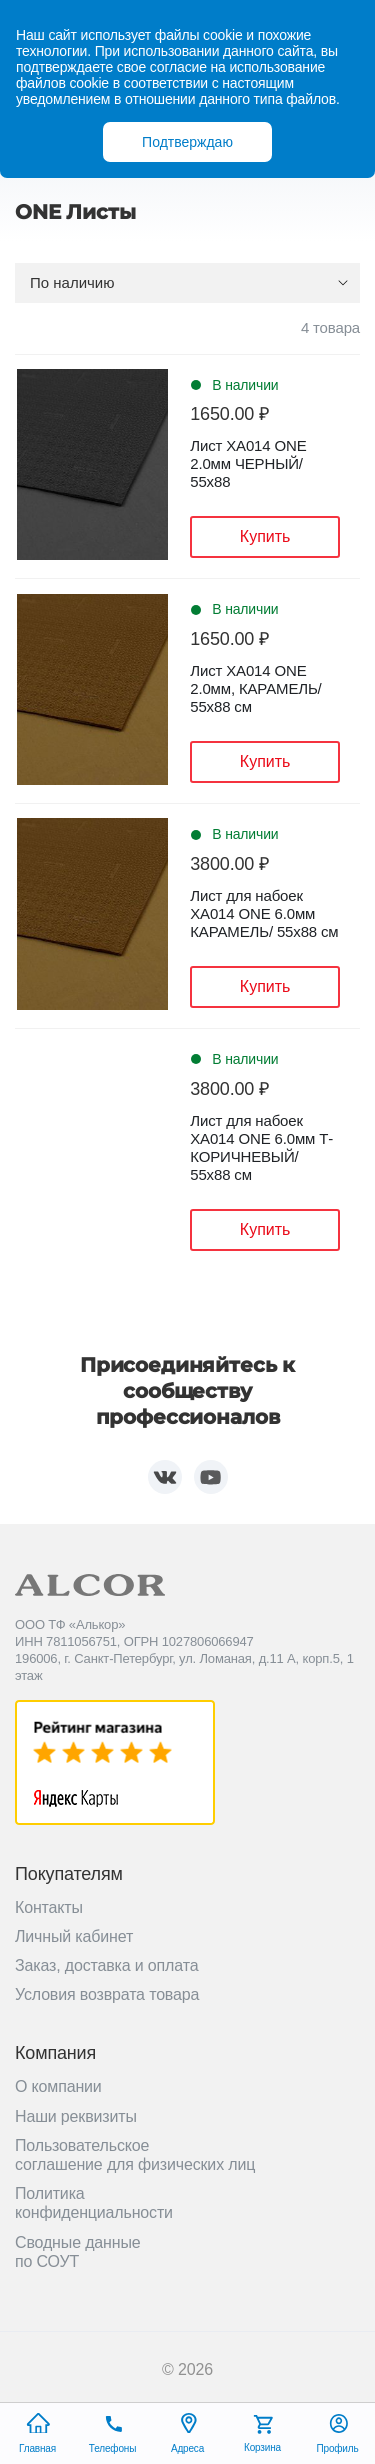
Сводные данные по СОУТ (78, 2252)
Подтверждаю (187, 142)
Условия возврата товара (107, 1994)
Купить (265, 536)
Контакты (49, 1907)
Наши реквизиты (76, 2116)
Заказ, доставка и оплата (106, 1965)
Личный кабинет (74, 1936)
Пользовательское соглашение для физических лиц (135, 2155)
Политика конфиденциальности (94, 2203)
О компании (58, 2086)
